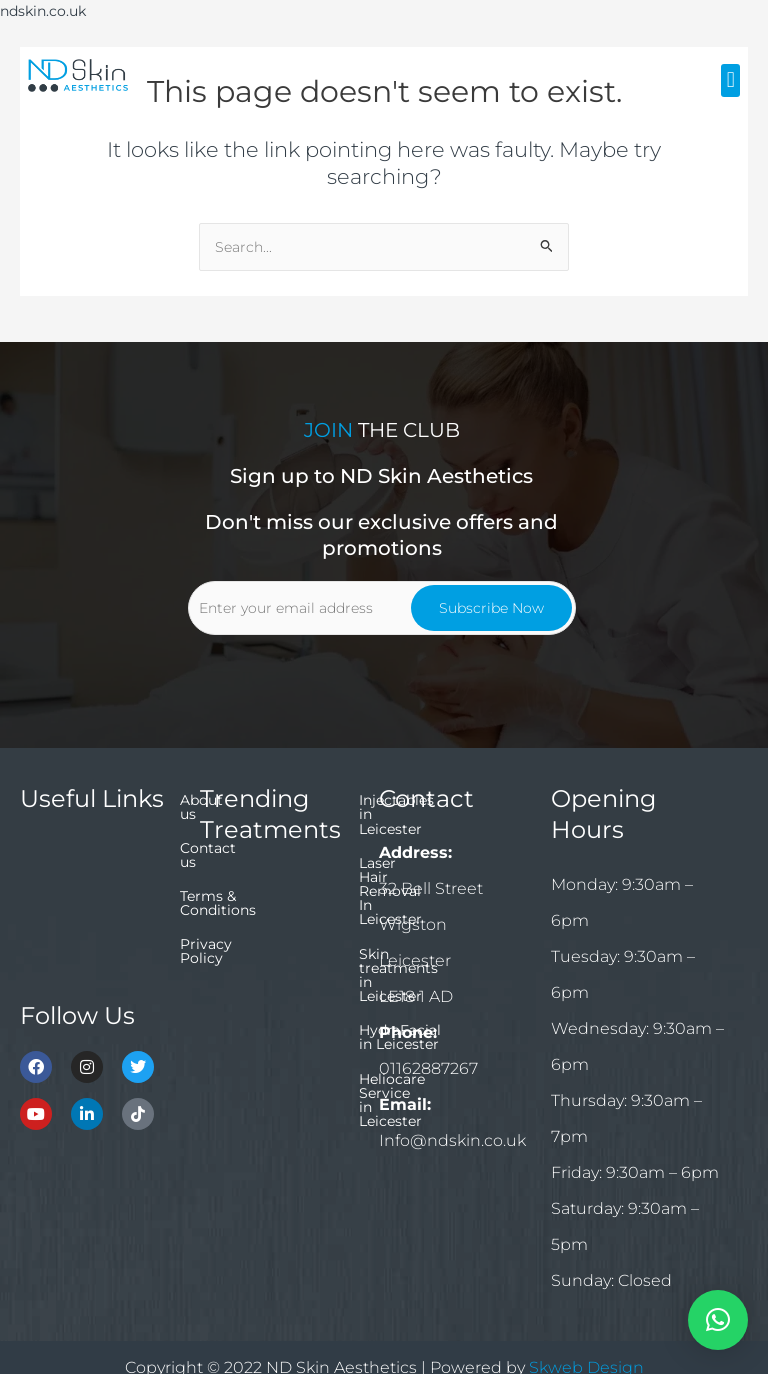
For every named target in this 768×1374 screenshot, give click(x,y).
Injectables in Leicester (279, 883)
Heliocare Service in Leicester (269, 1068)
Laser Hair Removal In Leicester (276, 924)
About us (51, 851)
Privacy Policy (69, 953)
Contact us (58, 885)
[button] (730, 80)
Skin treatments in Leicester (265, 972)
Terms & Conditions (88, 919)
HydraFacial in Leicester (249, 1020)
